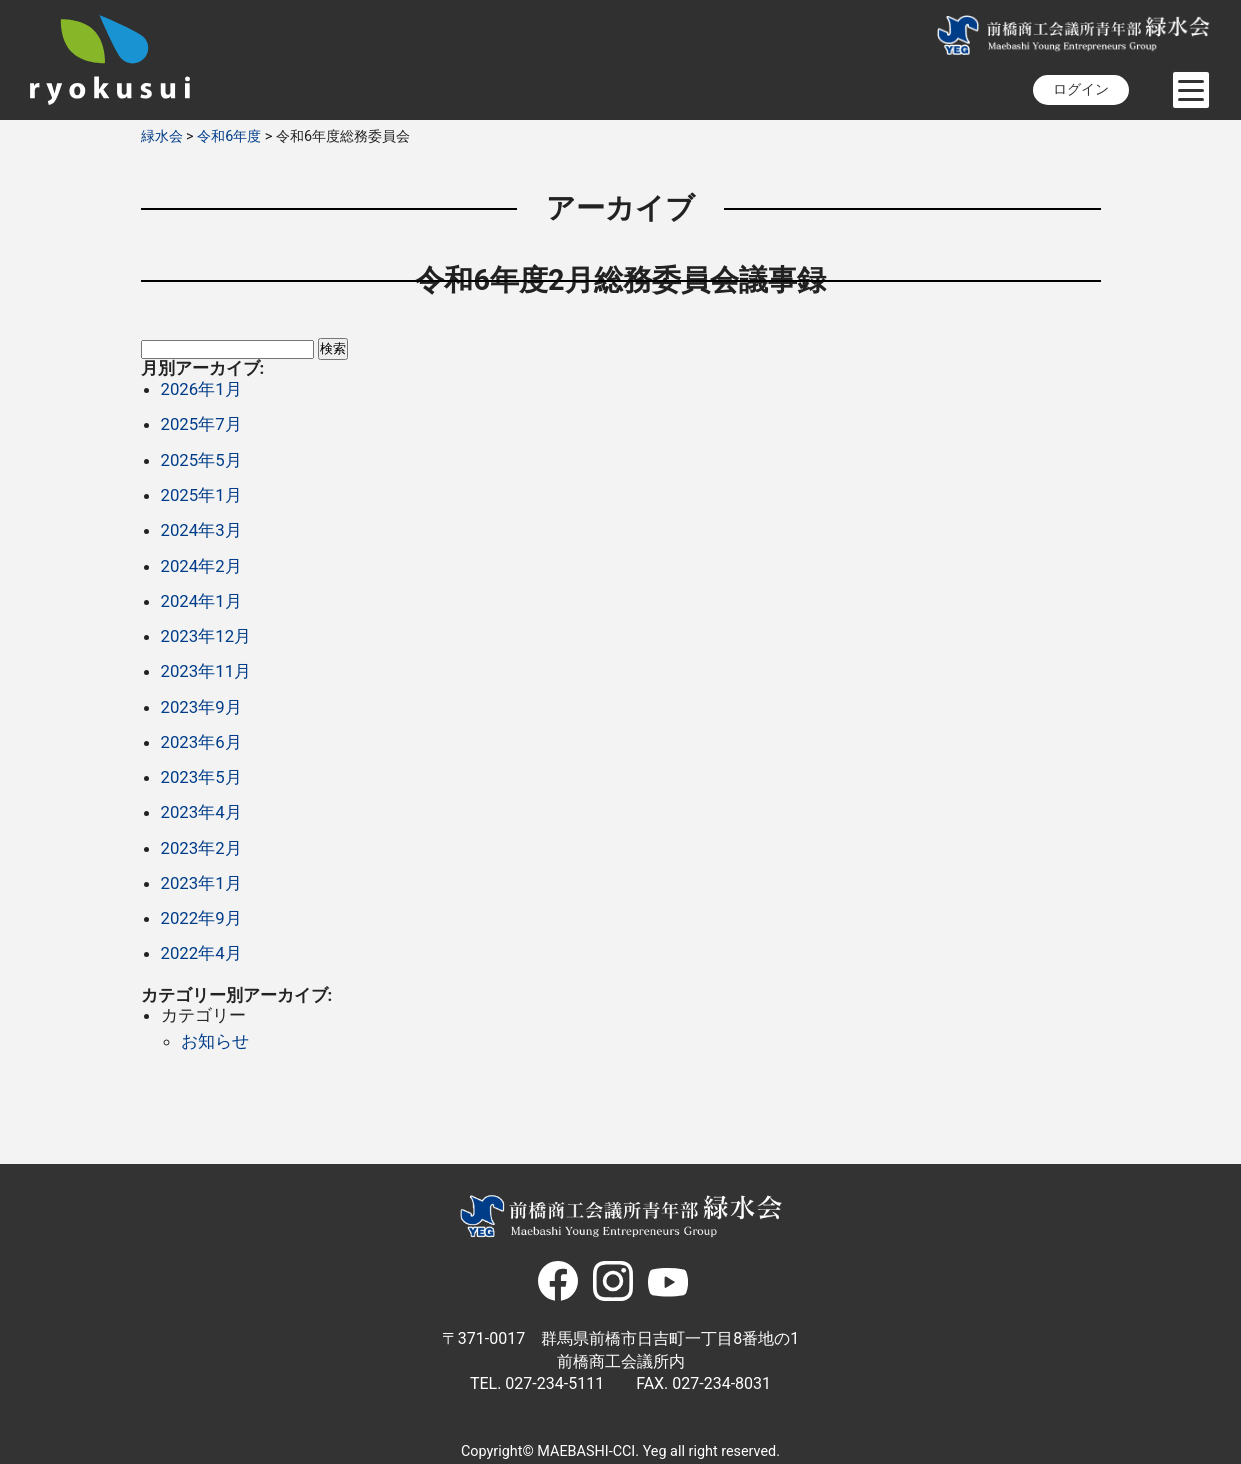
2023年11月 (206, 671)
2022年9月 (201, 918)
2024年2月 (201, 566)
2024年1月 (201, 601)
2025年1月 (201, 495)
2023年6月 (201, 742)
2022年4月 (201, 953)
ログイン (1081, 89)
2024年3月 (201, 530)
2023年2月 (201, 848)
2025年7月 (201, 424)
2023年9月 (201, 707)
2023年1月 (201, 883)
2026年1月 (201, 389)
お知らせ (215, 1041)
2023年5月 (201, 777)
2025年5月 (201, 460)
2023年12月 (206, 636)
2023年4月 (201, 812)
